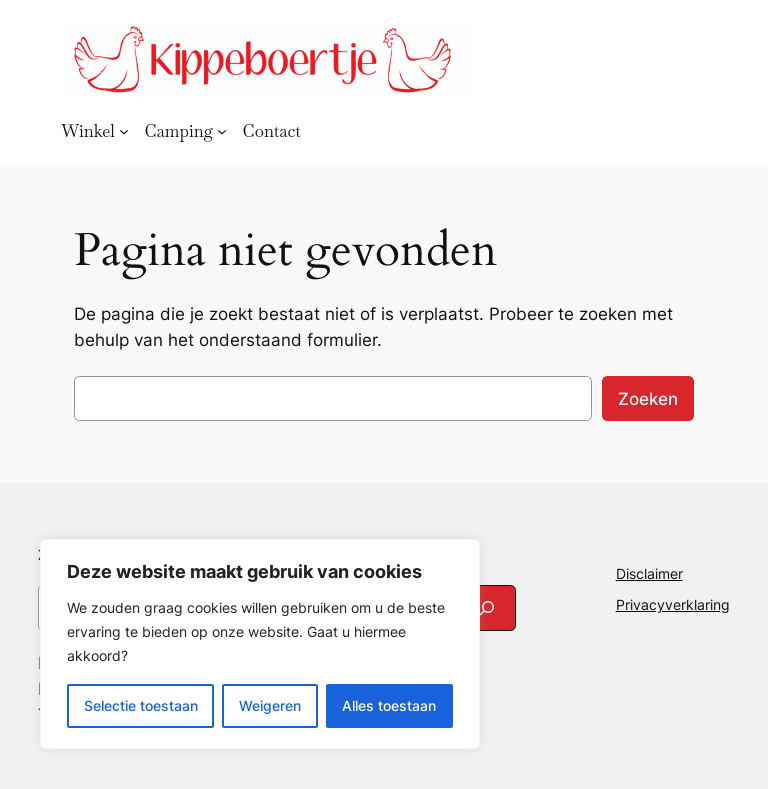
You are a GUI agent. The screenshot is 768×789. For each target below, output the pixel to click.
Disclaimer (649, 573)
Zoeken (648, 399)
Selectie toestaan (141, 705)
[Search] (487, 607)
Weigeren (270, 705)
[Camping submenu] (222, 131)
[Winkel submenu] (124, 131)
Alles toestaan (389, 705)
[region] (260, 644)
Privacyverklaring (673, 604)
